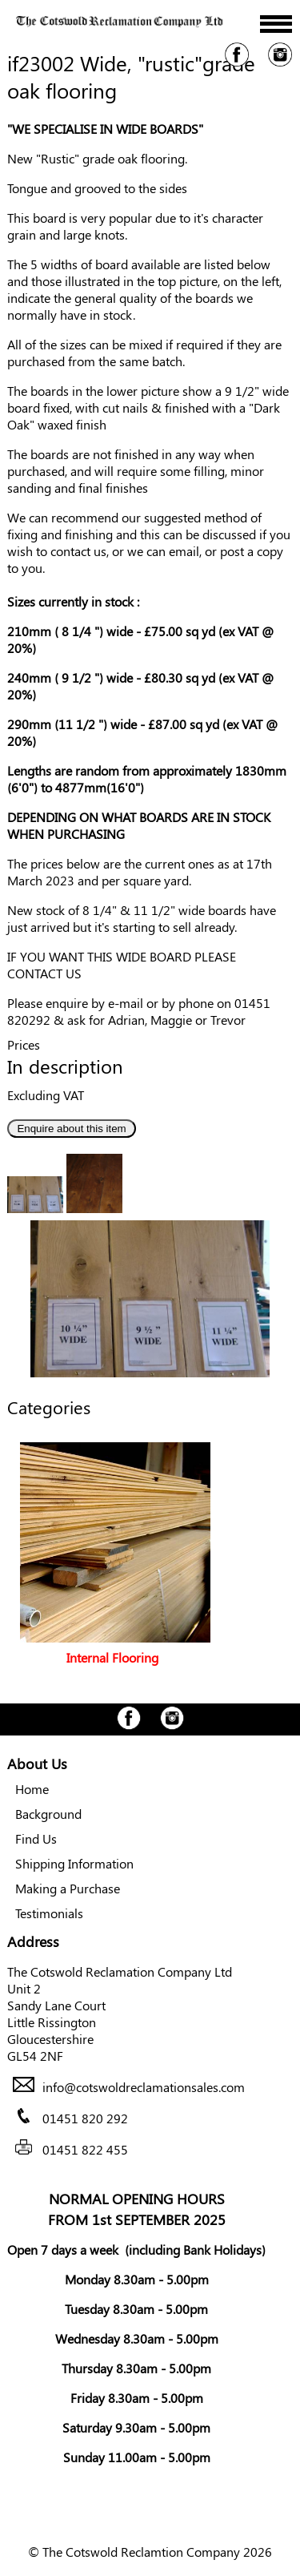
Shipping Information (74, 1863)
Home (32, 1788)
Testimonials (49, 1913)
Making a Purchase (67, 1888)
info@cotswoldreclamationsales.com (143, 2086)
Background (48, 1813)
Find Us (36, 1838)
